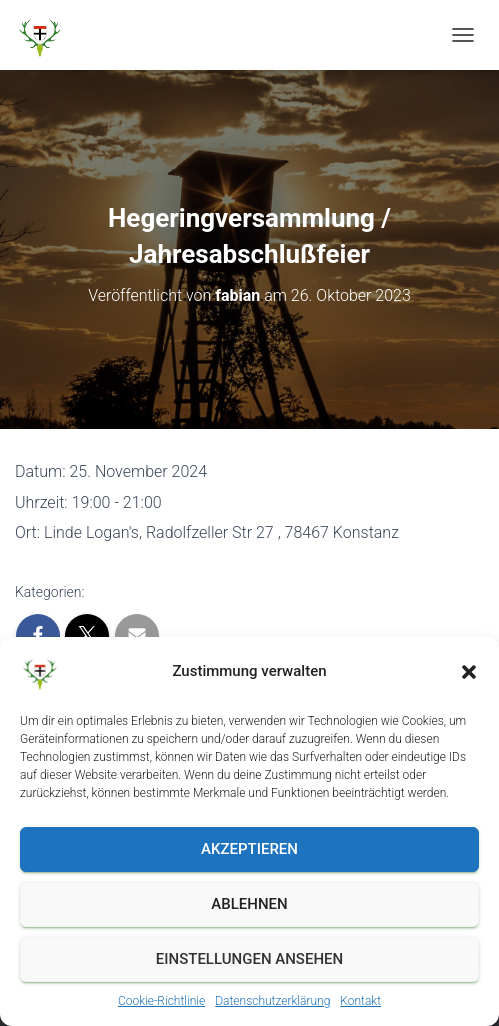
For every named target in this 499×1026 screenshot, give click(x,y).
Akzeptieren (249, 849)
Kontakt (360, 1001)
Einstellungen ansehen (249, 959)
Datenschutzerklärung (272, 1001)
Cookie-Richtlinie (161, 1001)
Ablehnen (249, 904)
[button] (469, 672)
